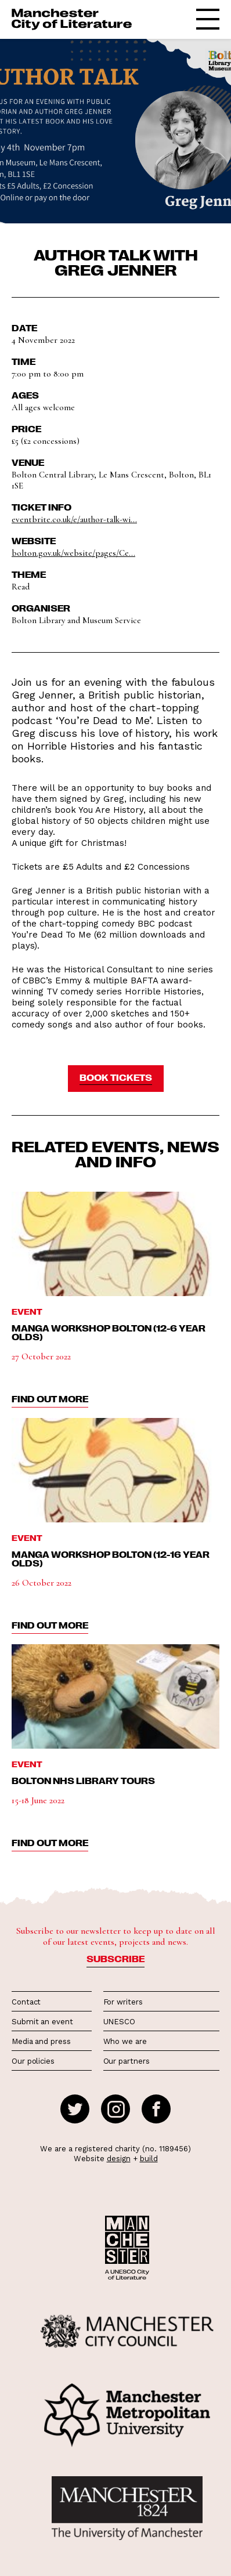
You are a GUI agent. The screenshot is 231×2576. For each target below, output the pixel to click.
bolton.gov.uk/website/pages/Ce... (73, 553)
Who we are (125, 2041)
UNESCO (119, 2021)
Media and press (41, 2041)
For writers (123, 2002)
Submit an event (42, 2021)
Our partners (126, 2061)
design (119, 2158)
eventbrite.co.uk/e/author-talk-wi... (74, 519)
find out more (50, 1399)
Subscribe (115, 1958)
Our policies (33, 2061)
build (149, 2158)
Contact (26, 2002)
